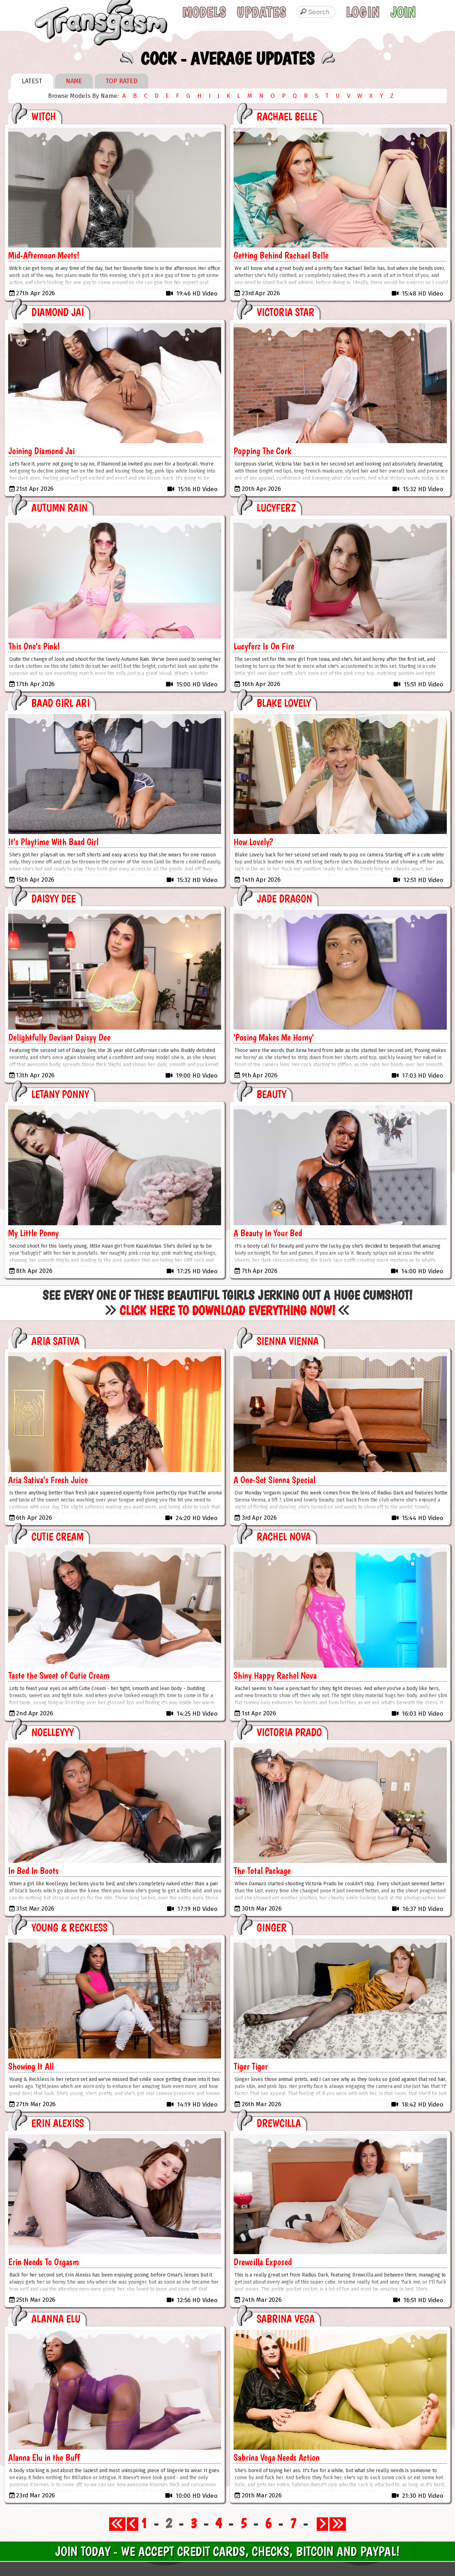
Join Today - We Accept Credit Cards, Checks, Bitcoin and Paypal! (227, 2551)
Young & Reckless (69, 1927)
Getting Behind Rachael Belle (281, 255)
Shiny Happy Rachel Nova (275, 1675)
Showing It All (31, 2066)
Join (403, 12)
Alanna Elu (55, 2318)
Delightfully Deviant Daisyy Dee (59, 1037)
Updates (261, 12)
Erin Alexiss (57, 2123)
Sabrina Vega (286, 2318)
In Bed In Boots (33, 1870)
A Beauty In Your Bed (268, 1232)
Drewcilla (279, 2123)
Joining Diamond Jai (41, 450)
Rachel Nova (284, 1536)
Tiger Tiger (251, 2066)
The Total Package (262, 1870)
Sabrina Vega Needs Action (277, 2457)
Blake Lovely (284, 703)
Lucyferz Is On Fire (264, 646)
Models (204, 12)
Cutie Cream (57, 1536)
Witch (43, 116)
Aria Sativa (55, 1341)
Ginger (272, 1927)
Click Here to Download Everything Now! (227, 1310)
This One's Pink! (34, 646)
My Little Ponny (33, 1232)
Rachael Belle (287, 116)
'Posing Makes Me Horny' (274, 1037)
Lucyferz (276, 507)
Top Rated (122, 81)
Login (363, 12)
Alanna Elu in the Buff (44, 2457)
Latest (32, 81)
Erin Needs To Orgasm (43, 2261)
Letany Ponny (60, 1094)
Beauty (271, 1094)
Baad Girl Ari (60, 703)
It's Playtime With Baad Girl (53, 841)
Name (74, 81)
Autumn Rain (59, 507)
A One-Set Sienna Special (274, 1479)
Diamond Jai (57, 312)
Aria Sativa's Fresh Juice (48, 1479)
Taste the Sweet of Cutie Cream (58, 1675)
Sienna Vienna (287, 1341)
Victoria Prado (289, 1732)
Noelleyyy (52, 1732)
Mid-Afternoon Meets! (43, 255)
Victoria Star (285, 312)
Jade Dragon (284, 898)
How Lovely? (253, 841)
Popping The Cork (262, 450)
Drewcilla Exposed (263, 2261)
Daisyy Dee (53, 898)
